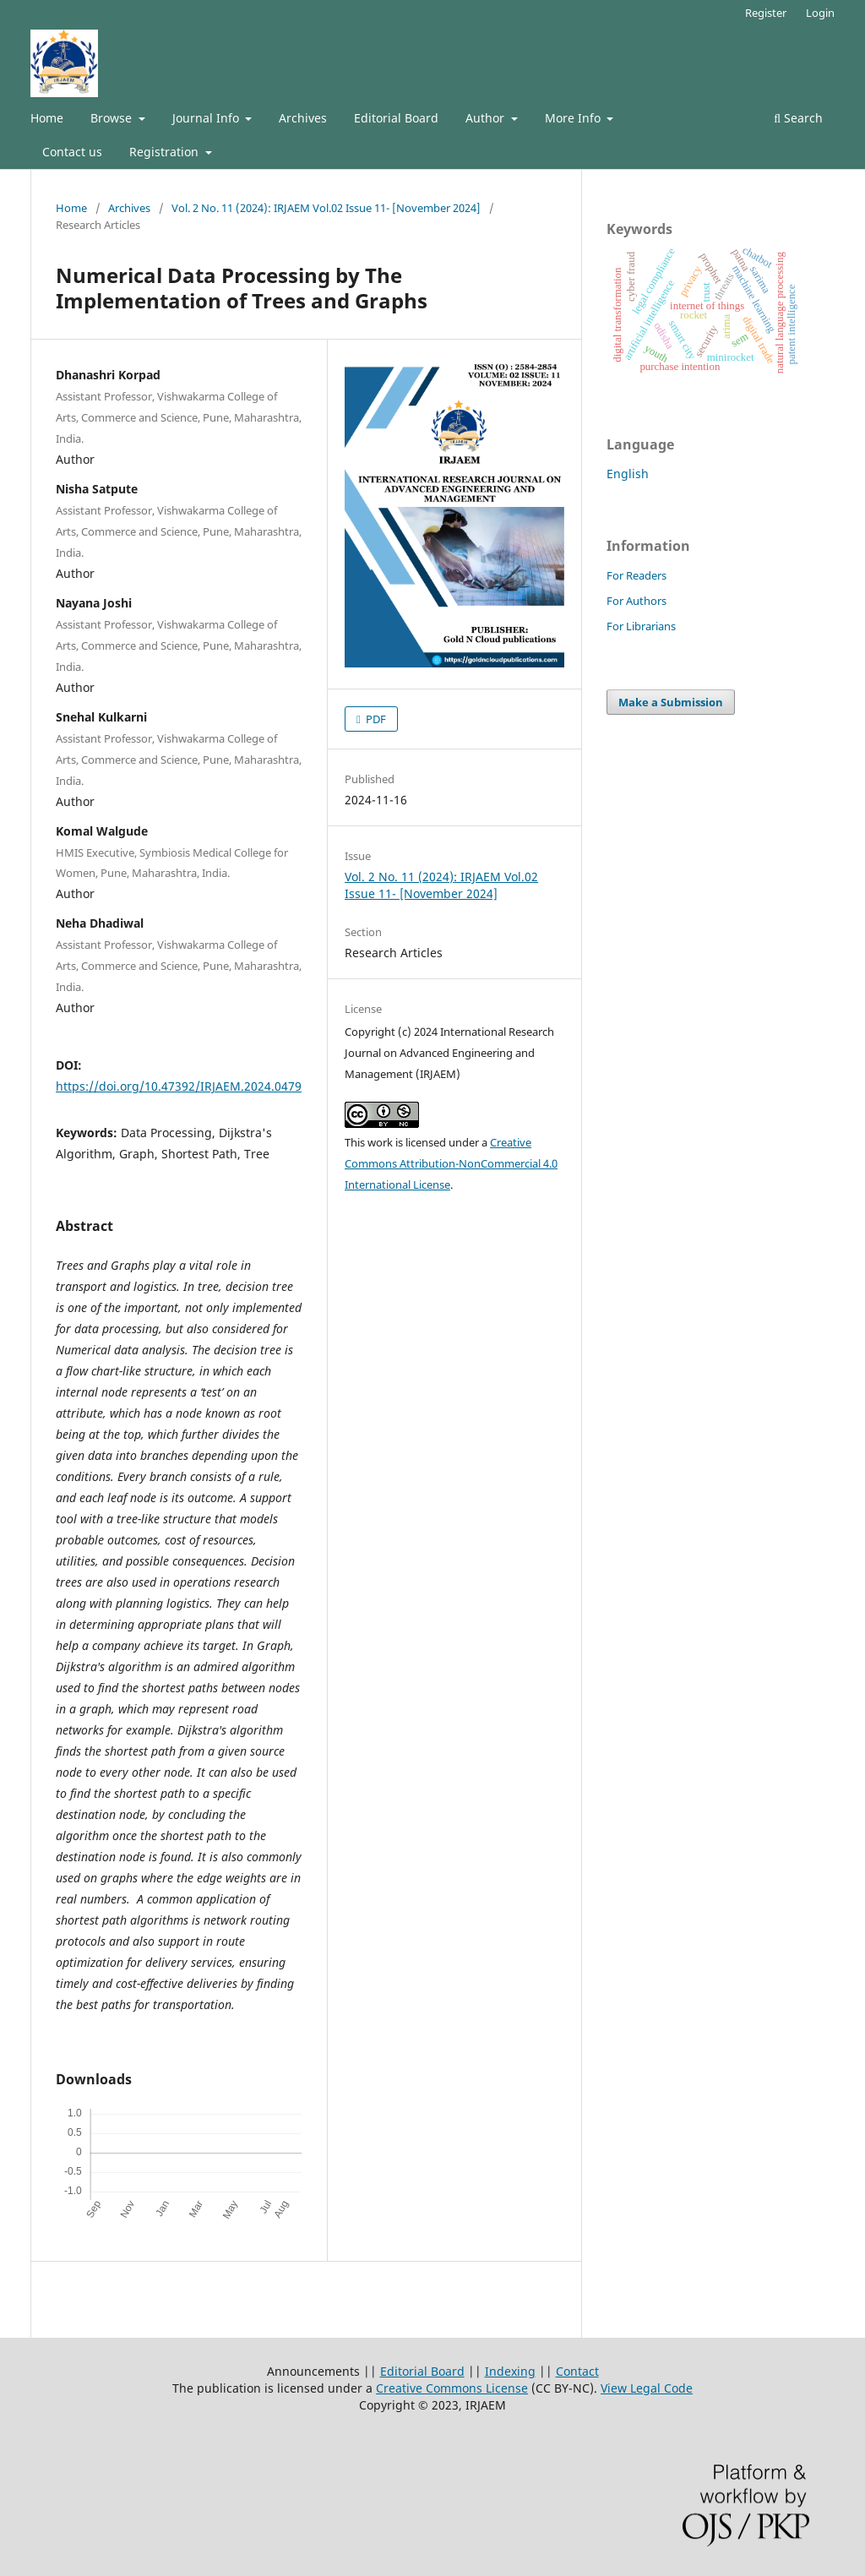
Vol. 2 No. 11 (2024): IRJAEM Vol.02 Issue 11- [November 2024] (326, 207)
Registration (165, 152)
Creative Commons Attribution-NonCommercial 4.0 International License (451, 1163)
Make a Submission (670, 702)
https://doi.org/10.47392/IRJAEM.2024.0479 (179, 1086)
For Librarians (641, 626)
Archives (303, 118)
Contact (577, 2371)
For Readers (636, 575)
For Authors (636, 600)
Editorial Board (396, 118)
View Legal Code (647, 2388)
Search (798, 118)
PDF (374, 719)
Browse (112, 118)
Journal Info (207, 118)
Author (486, 118)
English (628, 474)
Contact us (72, 152)
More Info (574, 118)
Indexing (510, 2371)
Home (46, 118)
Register (765, 12)
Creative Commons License (452, 2388)
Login (820, 12)
